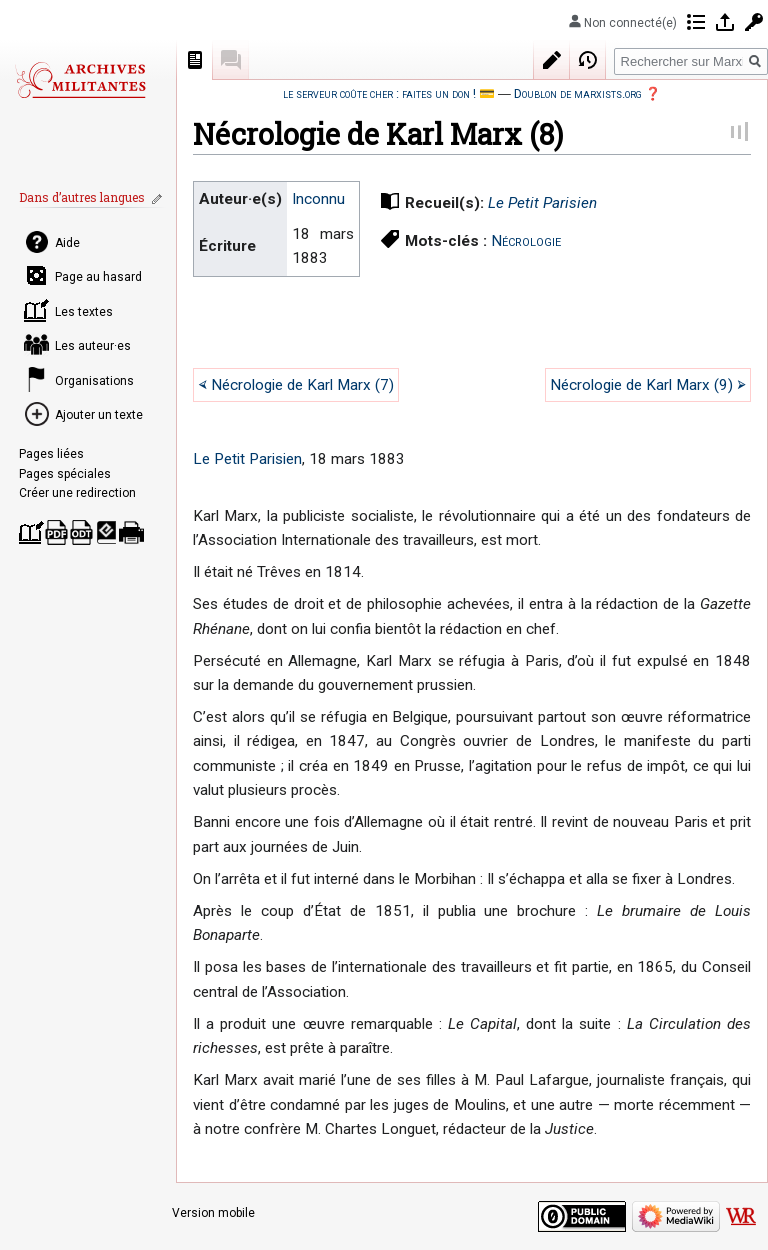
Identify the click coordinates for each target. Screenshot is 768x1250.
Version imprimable (131, 532)
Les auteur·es (93, 346)
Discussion (231, 60)
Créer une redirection (77, 493)
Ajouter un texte (99, 415)
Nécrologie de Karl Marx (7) (302, 385)
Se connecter (725, 22)
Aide (67, 243)
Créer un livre (31, 532)
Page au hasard (98, 277)
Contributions (696, 22)
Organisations (94, 381)
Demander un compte (754, 22)
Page (195, 60)
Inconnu (318, 199)
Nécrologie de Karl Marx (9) (641, 385)
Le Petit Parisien (542, 203)
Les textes (84, 312)
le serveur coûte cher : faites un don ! (379, 93)
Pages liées (51, 454)
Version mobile (213, 1213)
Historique (588, 60)
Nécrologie (526, 241)
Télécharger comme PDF (56, 532)
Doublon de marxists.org (578, 93)
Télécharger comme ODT (81, 532)
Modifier (552, 60)
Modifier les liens (159, 199)
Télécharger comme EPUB (106, 532)
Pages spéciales (65, 474)
